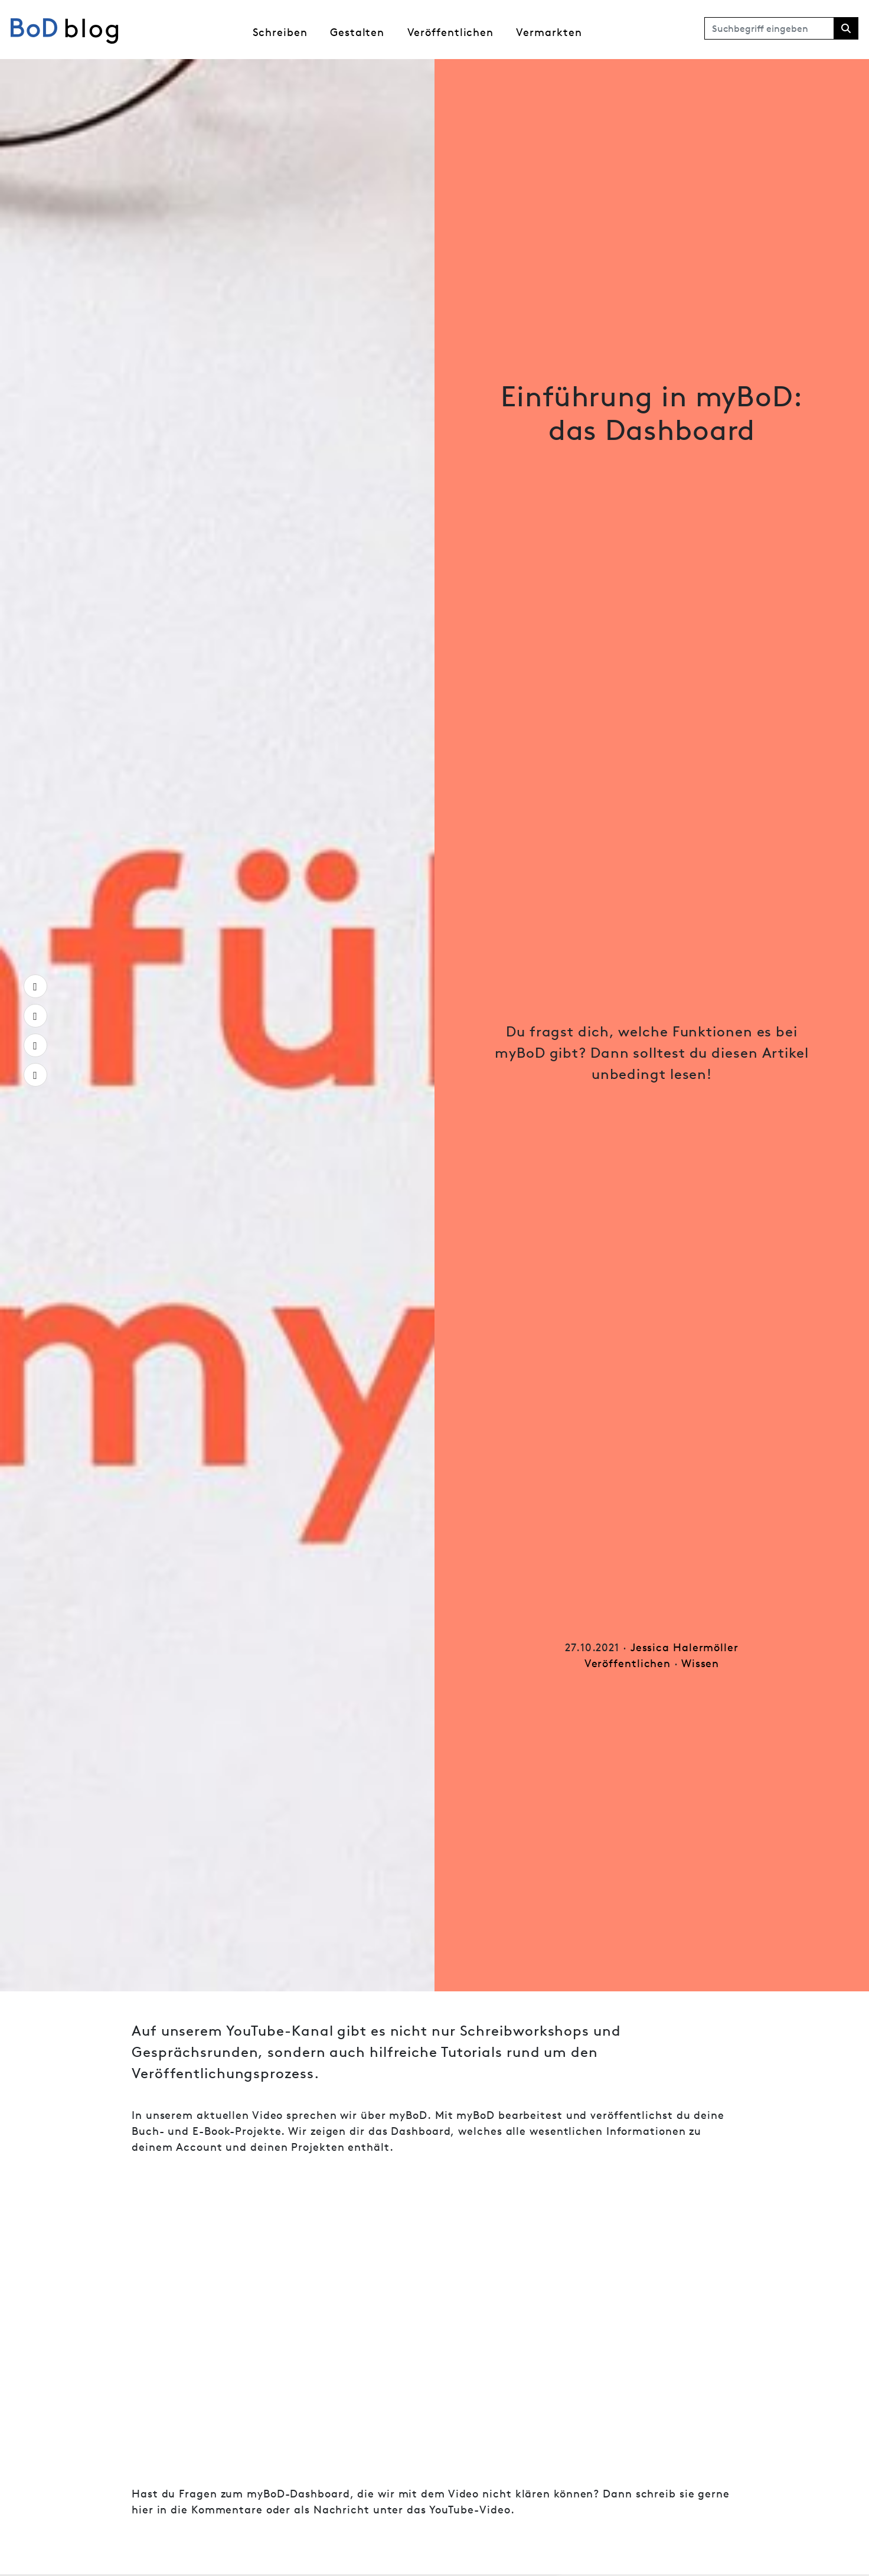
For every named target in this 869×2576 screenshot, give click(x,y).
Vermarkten (548, 32)
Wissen (700, 1663)
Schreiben (280, 32)
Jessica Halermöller (684, 1647)
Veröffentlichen (450, 32)
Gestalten (357, 32)
